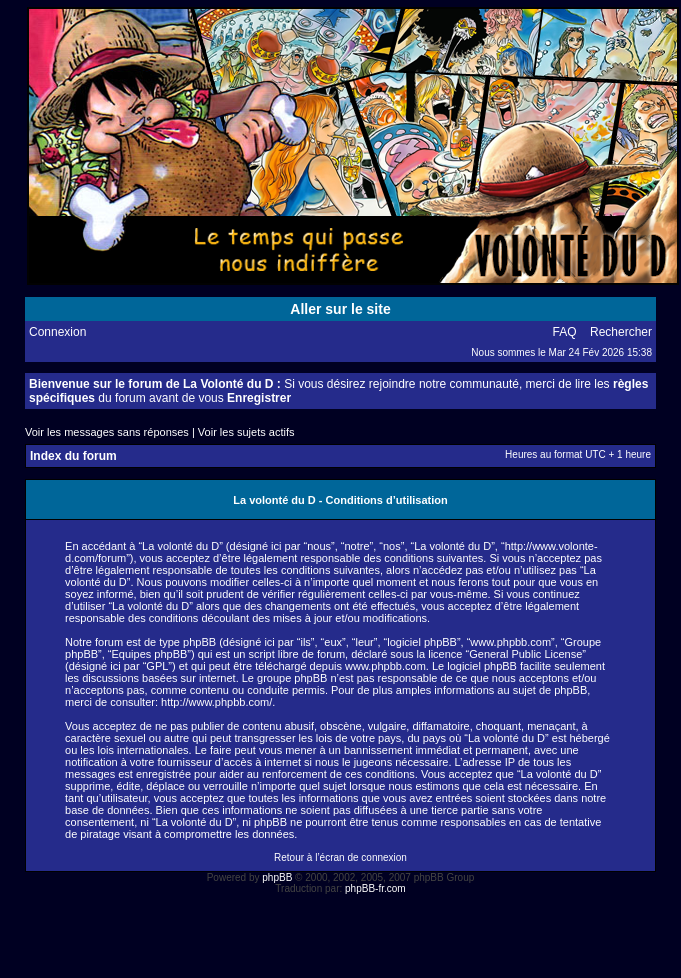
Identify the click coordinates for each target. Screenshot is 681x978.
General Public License (525, 654)
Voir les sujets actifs (246, 432)
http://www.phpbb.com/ (216, 702)
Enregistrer (259, 398)
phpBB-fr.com (375, 888)
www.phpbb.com (385, 666)
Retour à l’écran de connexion (340, 857)
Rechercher (621, 332)
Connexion (57, 332)
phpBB (277, 877)
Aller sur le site (340, 309)
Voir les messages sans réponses (107, 432)
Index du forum (73, 456)
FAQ (565, 332)
